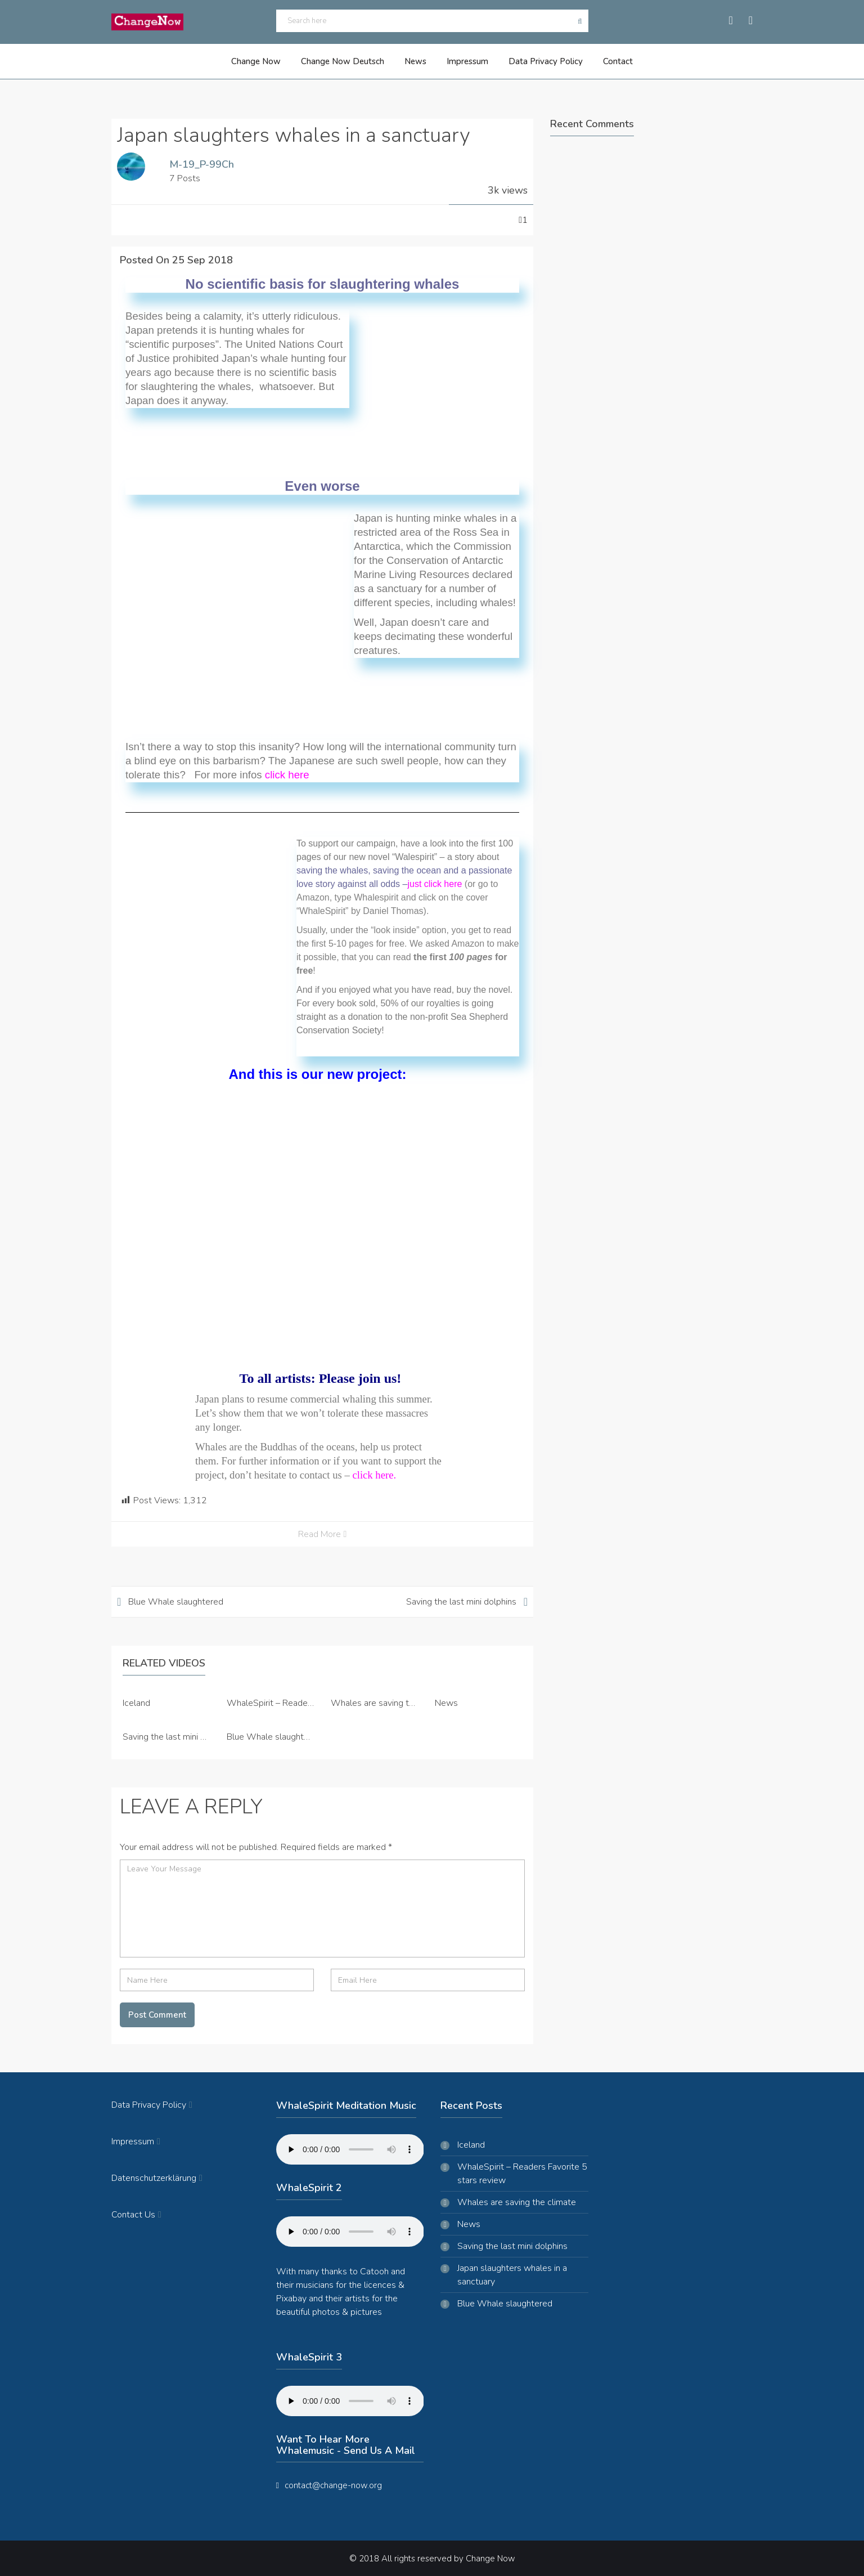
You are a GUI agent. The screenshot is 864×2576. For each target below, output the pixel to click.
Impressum (466, 60)
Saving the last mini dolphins (461, 1600)
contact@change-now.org (333, 2484)
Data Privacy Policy (540, 60)
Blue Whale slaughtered (175, 1600)
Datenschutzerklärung (156, 2177)
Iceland (136, 1702)
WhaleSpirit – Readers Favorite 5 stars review (522, 2173)
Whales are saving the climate (390, 1702)
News (417, 60)
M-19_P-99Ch (201, 163)
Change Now (264, 60)
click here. (374, 1474)
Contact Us (136, 2214)
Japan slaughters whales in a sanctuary (512, 2274)
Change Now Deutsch (347, 60)
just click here (434, 883)
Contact (609, 60)
